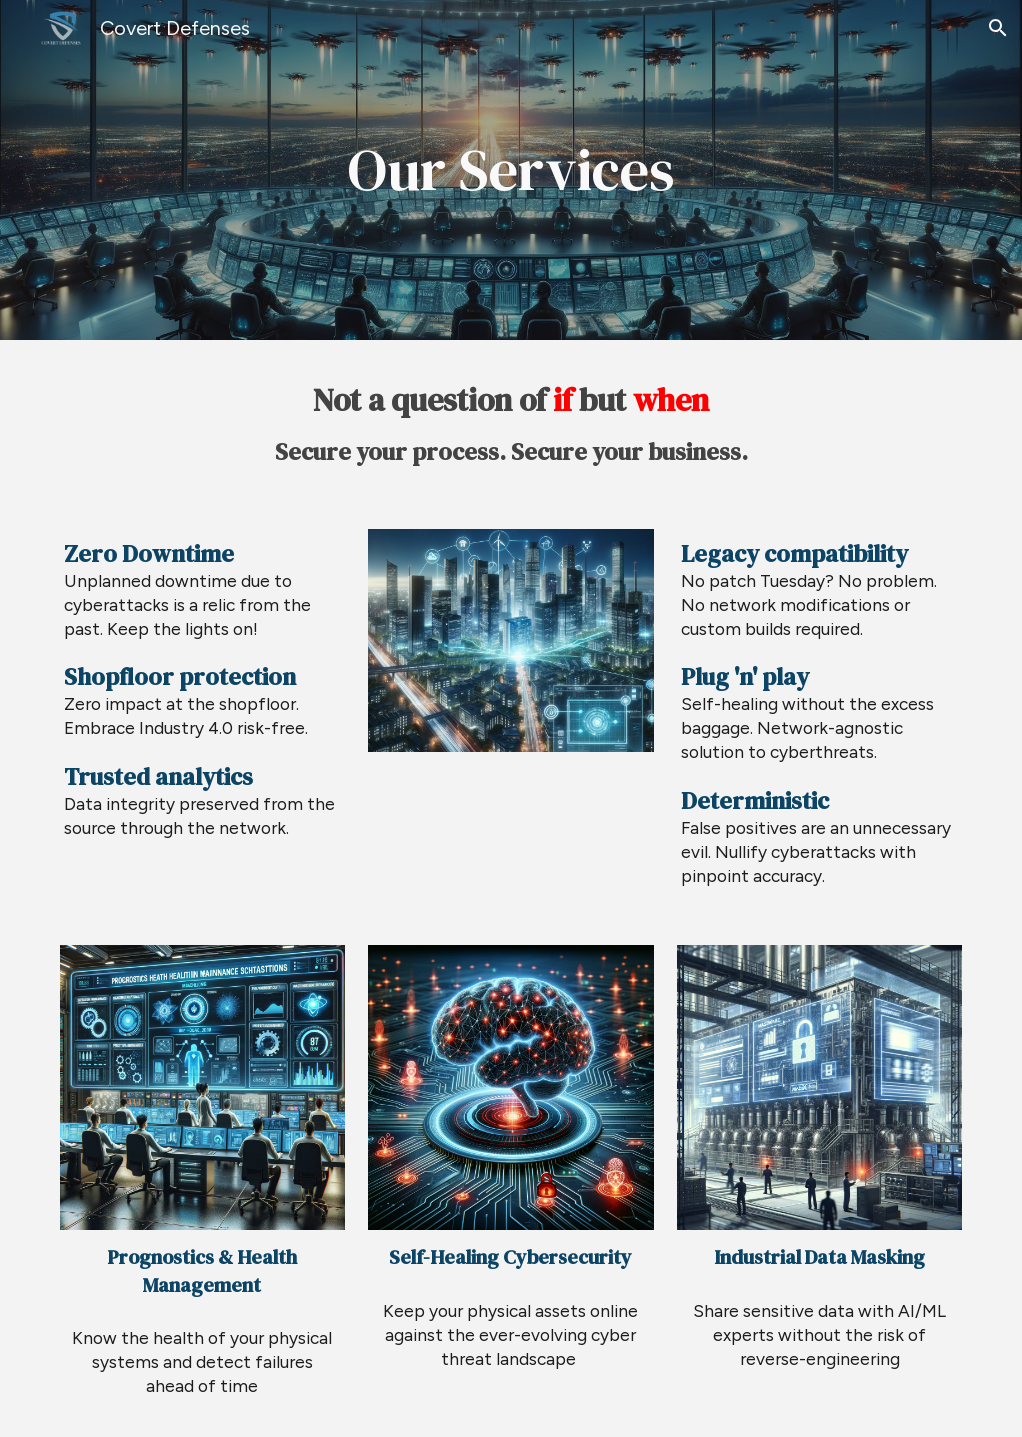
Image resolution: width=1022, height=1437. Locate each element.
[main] (511, 170)
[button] (998, 28)
